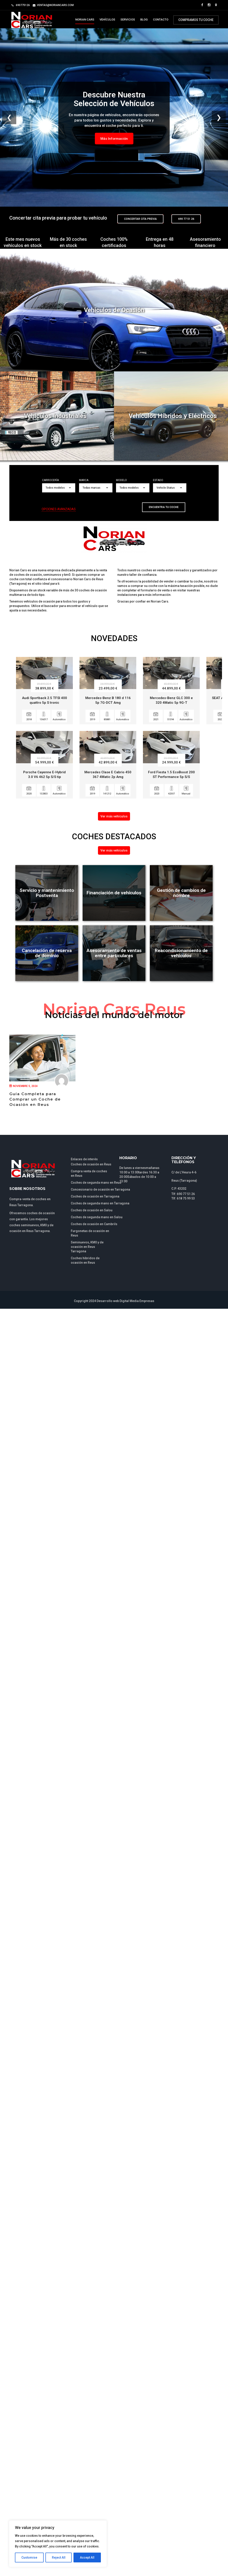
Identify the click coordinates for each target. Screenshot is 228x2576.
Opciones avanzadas (59, 509)
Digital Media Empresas (137, 1301)
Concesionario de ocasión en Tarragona (100, 1189)
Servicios (127, 19)
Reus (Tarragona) (184, 1180)
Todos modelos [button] (55, 487)
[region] (58, 2543)
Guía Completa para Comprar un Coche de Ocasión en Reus (39, 1084)
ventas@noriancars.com (55, 5)
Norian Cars (84, 19)
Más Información (114, 138)
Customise (29, 2557)
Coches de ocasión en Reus (91, 1164)
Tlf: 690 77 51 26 (183, 1194)
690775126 (23, 5)
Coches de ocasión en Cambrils (94, 1224)
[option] (44, 694)
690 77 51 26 (186, 218)
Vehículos (107, 19)
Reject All (58, 2557)
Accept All (87, 2557)
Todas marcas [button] (91, 487)
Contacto (160, 19)
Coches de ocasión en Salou (91, 1210)
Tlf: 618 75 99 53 (183, 1198)
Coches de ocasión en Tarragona (95, 1196)
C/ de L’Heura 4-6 (183, 1172)
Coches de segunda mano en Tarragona (100, 1203)
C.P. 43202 (178, 1188)
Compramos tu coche (196, 20)
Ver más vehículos (114, 816)
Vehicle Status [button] (166, 487)
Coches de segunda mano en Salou (96, 1217)
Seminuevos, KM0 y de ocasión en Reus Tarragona (87, 1247)
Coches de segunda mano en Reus (96, 1182)
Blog (144, 19)
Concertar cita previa (140, 218)
